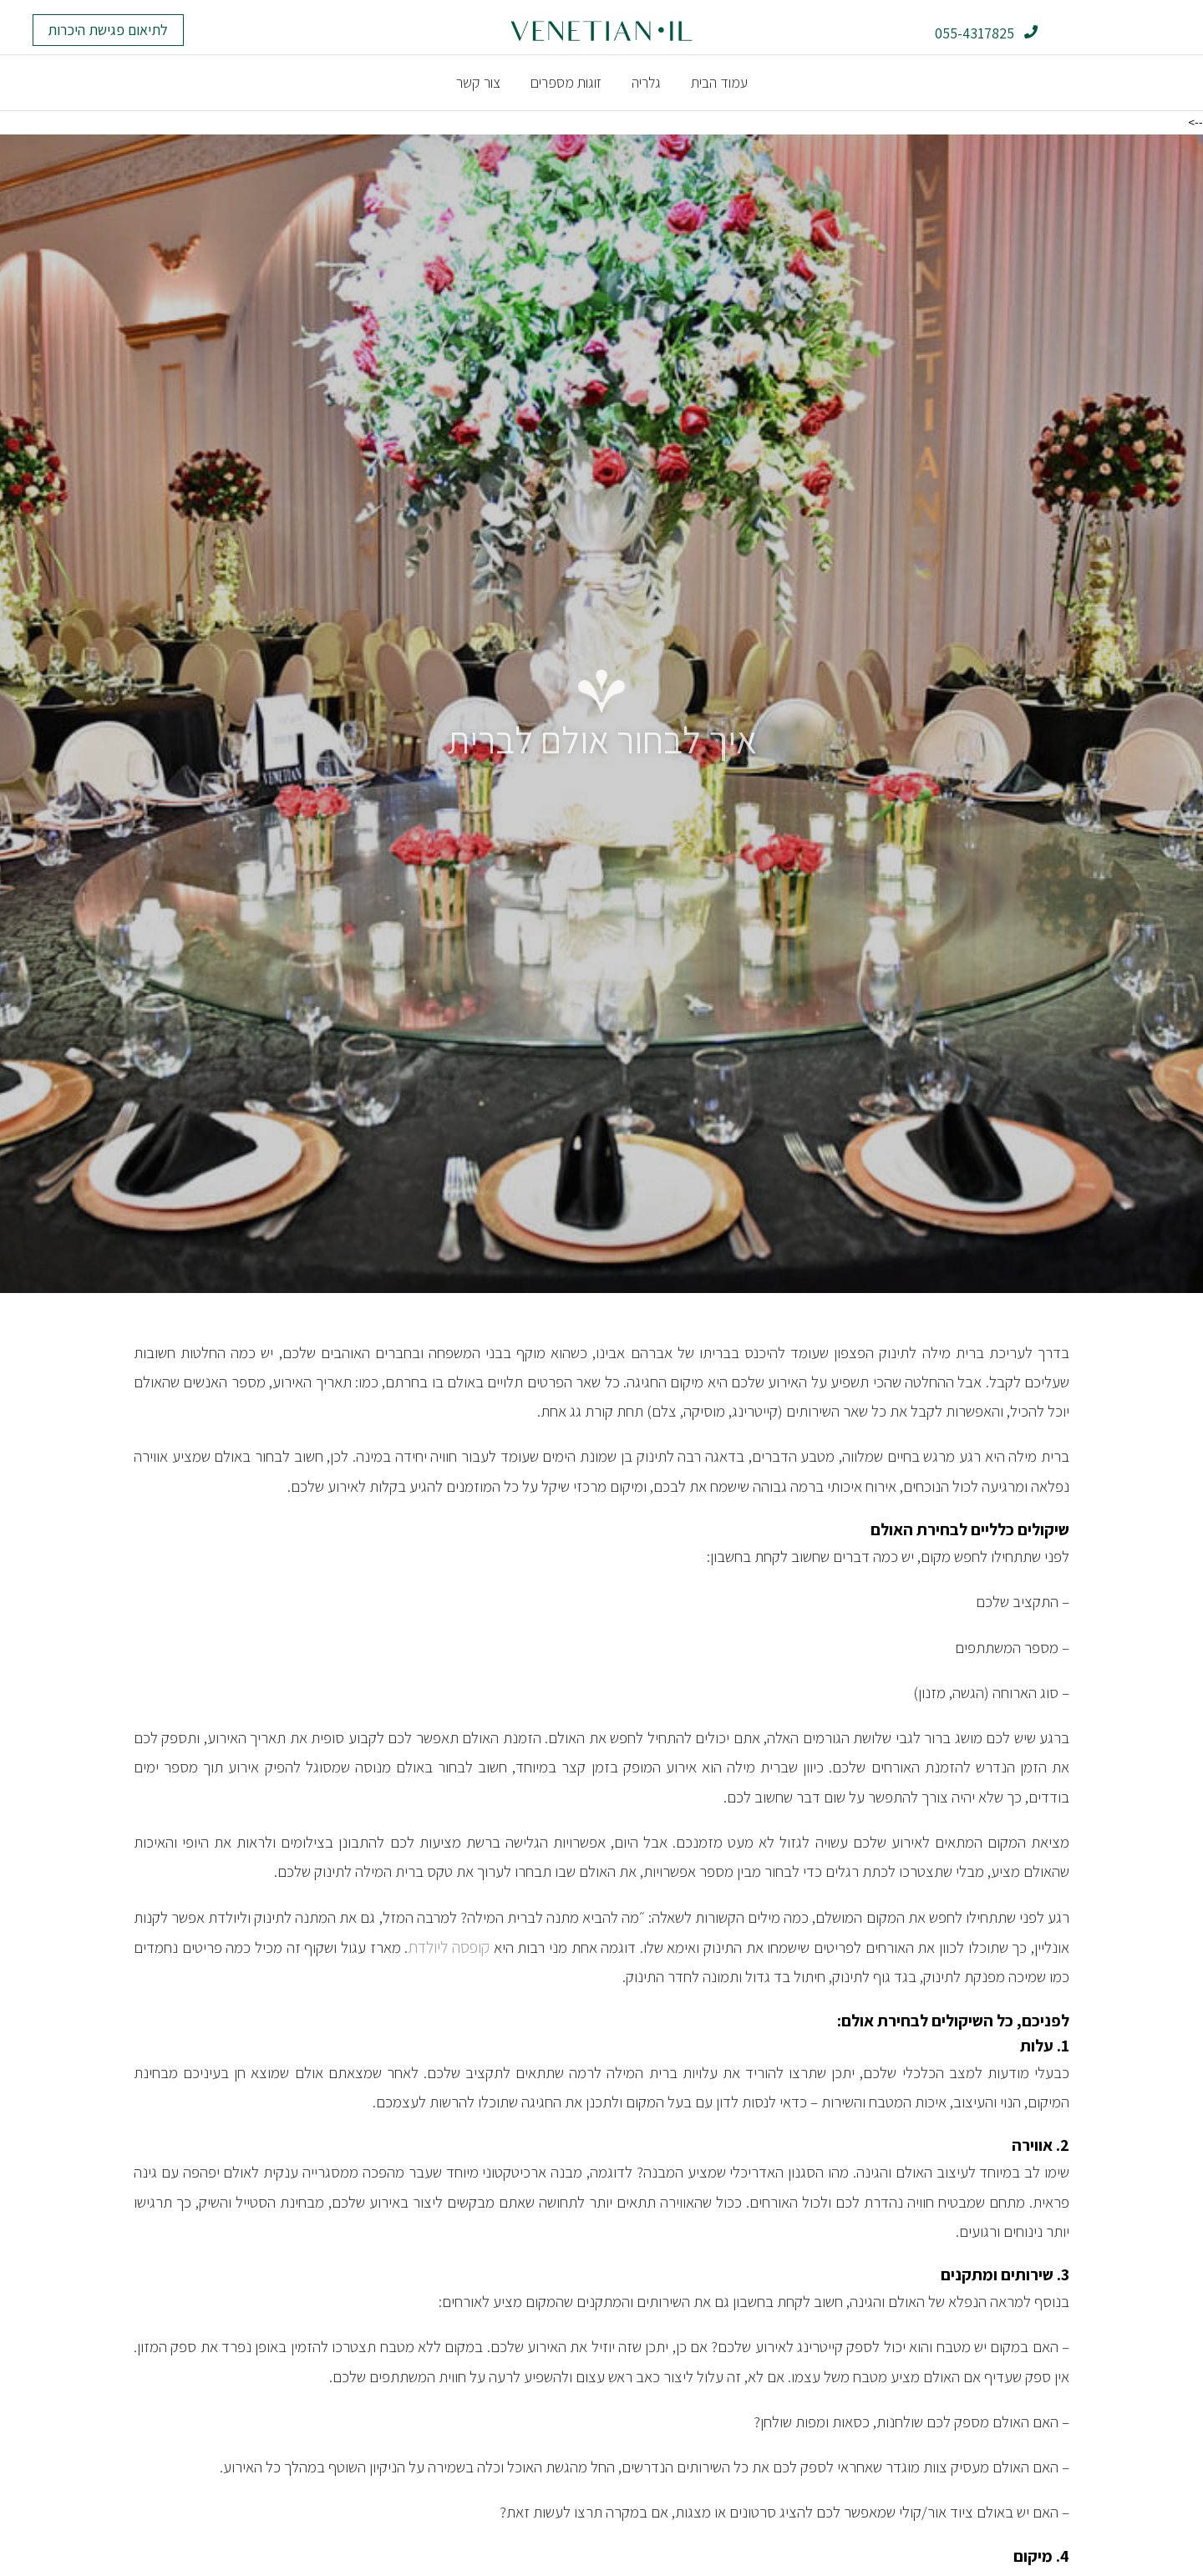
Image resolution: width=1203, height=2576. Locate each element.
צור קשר (478, 82)
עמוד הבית (719, 82)
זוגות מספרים (566, 82)
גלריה (646, 82)
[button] (108, 30)
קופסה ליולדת (449, 1946)
